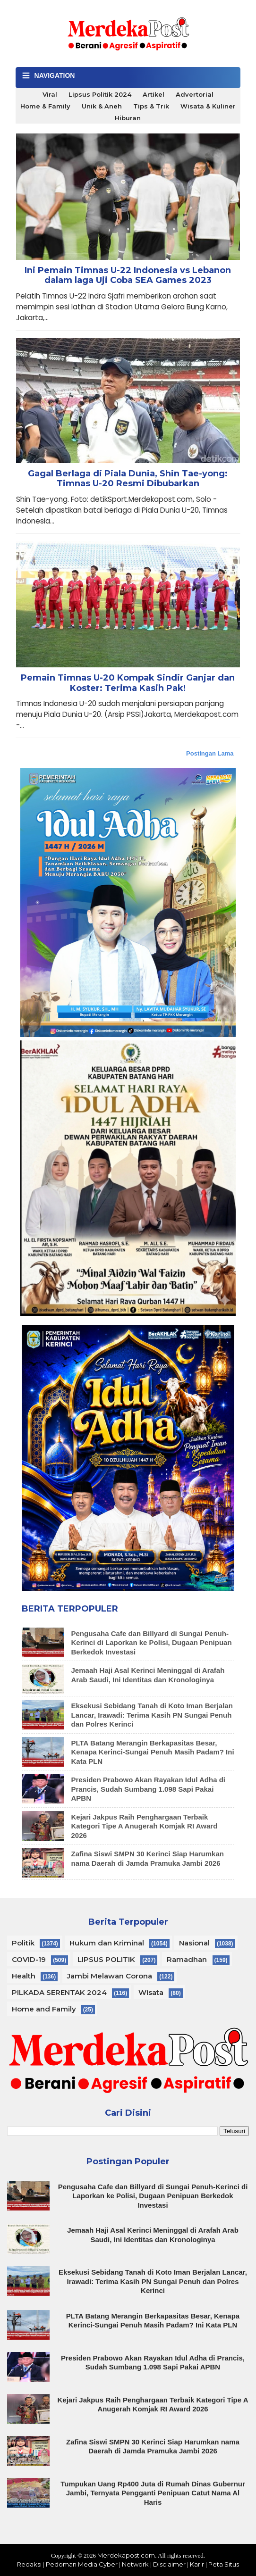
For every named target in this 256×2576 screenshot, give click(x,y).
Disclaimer (169, 2564)
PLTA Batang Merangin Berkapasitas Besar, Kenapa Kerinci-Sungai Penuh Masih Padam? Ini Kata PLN (152, 1752)
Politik (23, 1942)
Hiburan (128, 118)
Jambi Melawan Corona (109, 1975)
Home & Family (45, 106)
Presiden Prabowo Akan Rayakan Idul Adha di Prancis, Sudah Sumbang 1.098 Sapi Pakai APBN (148, 1789)
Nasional (194, 1942)
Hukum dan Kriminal (106, 1942)
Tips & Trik (151, 106)
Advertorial (194, 94)
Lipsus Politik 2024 (99, 94)
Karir (197, 2564)
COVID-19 (29, 1959)
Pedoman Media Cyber (82, 2564)
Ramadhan (187, 1959)
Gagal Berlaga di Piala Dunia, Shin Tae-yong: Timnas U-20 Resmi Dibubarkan (128, 479)
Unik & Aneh (102, 106)
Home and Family (44, 2008)
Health (23, 1975)
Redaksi (29, 2564)
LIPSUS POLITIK (106, 1959)
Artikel (153, 94)
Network (135, 2564)
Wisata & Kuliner (208, 106)
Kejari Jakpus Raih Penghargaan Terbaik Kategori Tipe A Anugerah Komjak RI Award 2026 (144, 1826)
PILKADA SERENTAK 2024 (59, 1992)
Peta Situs (223, 2564)
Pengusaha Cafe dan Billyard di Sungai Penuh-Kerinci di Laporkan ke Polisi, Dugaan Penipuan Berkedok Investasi (151, 1642)
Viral (50, 94)
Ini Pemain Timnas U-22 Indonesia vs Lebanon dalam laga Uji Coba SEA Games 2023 (128, 276)
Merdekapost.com (126, 2555)
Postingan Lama (209, 753)
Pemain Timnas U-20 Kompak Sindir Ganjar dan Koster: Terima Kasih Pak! (128, 683)
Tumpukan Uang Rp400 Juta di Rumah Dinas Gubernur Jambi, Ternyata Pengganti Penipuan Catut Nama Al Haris (152, 2493)
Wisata (150, 1992)
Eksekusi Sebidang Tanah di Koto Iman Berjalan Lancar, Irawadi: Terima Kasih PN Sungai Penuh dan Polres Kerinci (152, 1715)
